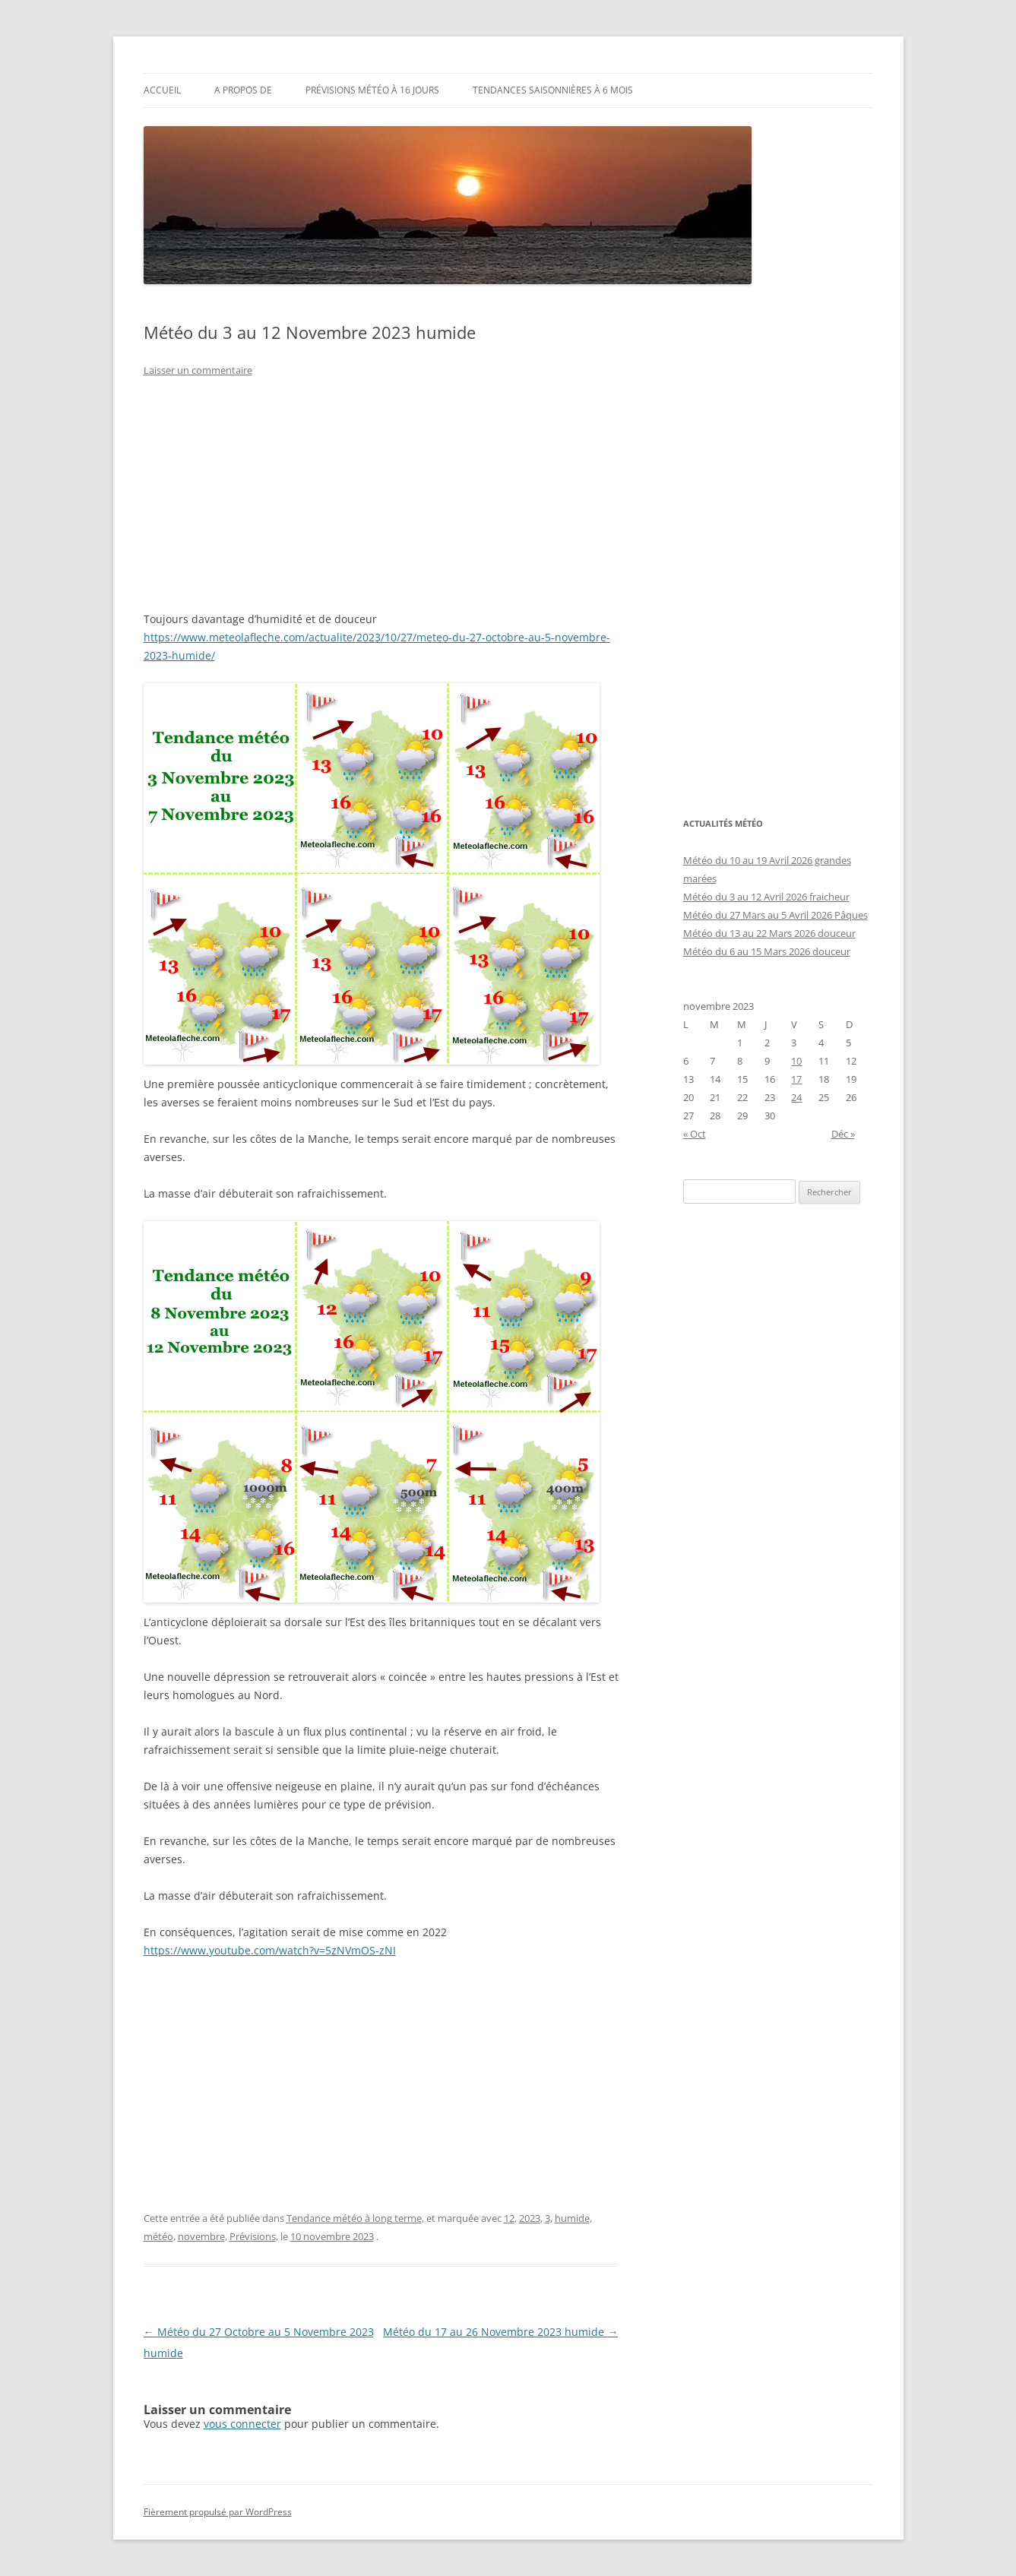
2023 (529, 2218)
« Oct (694, 1134)
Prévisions (252, 2236)
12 (509, 2218)
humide (572, 2218)
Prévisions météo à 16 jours (372, 90)
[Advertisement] (381, 503)
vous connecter (242, 2423)
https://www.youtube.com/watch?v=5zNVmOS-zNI (270, 1950)
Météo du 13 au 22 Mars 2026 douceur (769, 933)
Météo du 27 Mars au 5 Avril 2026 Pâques (775, 915)
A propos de (243, 90)
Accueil (162, 90)
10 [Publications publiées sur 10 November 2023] (796, 1061)
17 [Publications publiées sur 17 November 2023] (796, 1079)
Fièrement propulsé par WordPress (218, 2511)
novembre (201, 2236)
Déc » (843, 1134)
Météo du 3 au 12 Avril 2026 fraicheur (766, 896)
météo (158, 2236)
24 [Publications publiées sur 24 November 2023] (796, 1097)
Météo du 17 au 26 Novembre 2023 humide (500, 2331)
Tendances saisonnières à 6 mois (553, 90)
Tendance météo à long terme (354, 2218)
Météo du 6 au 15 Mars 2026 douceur (766, 951)
